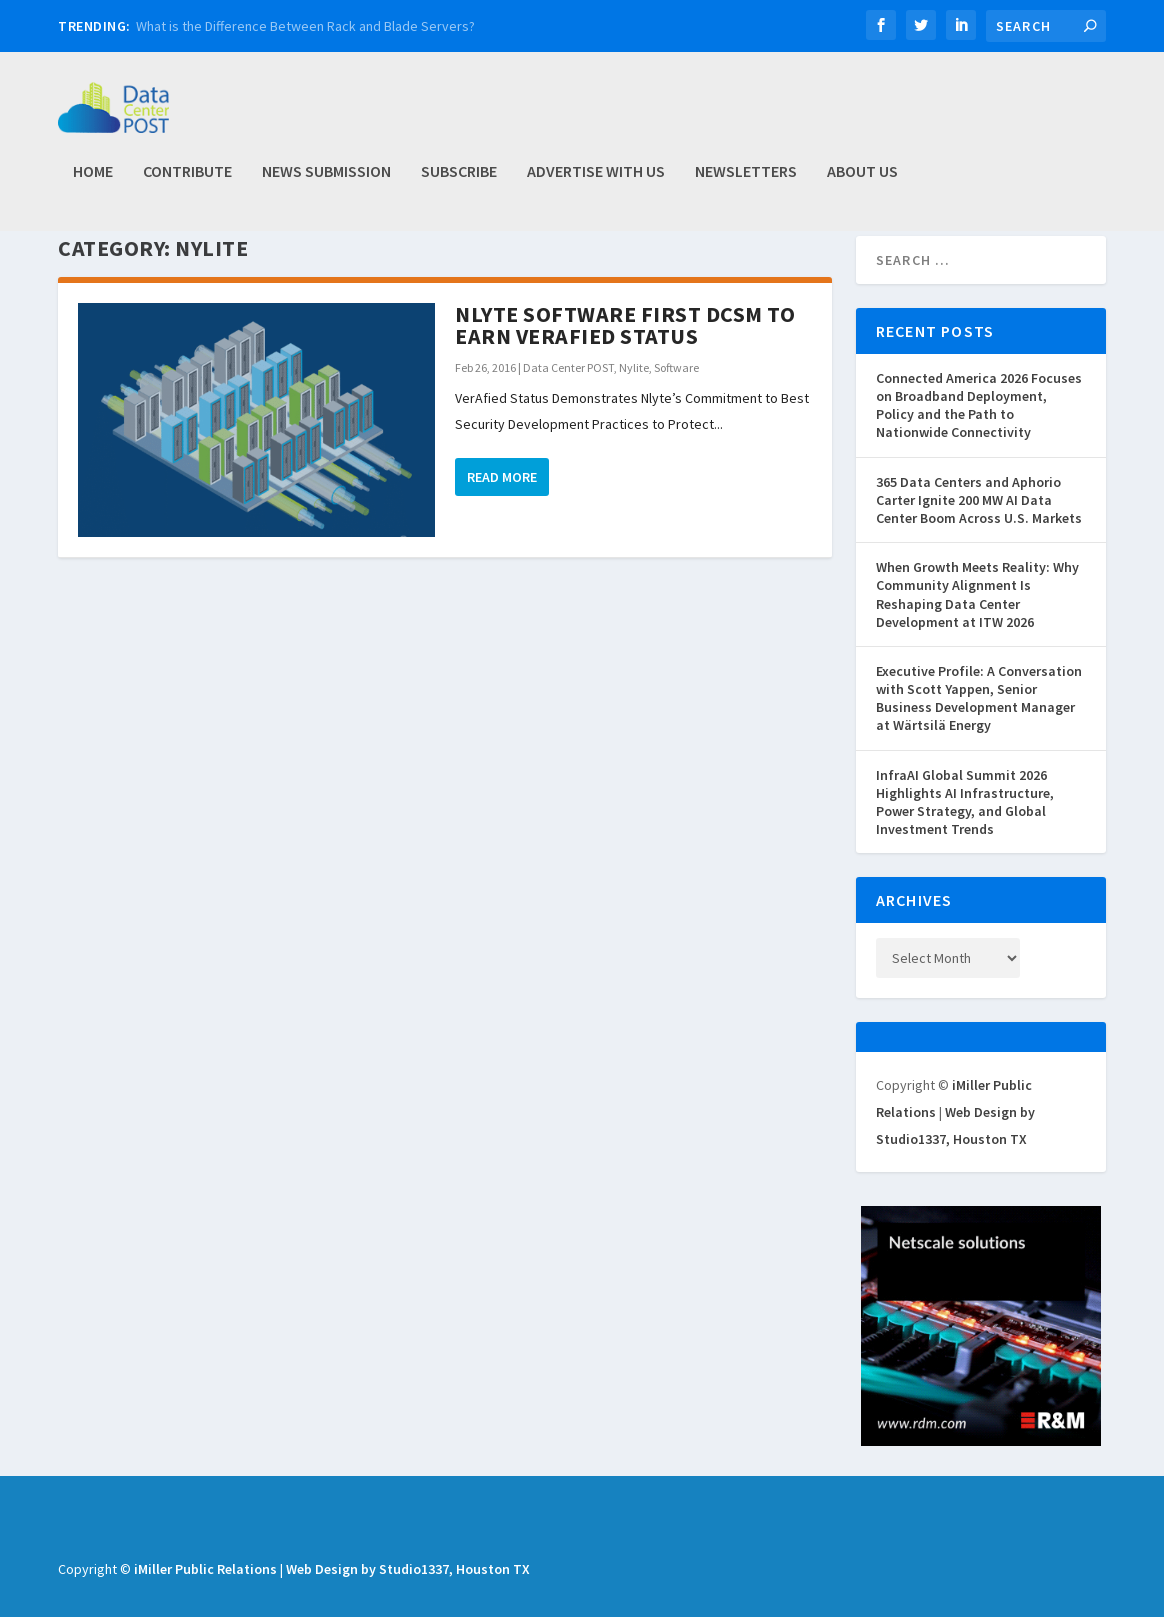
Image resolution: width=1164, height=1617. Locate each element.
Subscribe (459, 181)
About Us (862, 181)
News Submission (326, 181)
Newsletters (746, 181)
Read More (502, 521)
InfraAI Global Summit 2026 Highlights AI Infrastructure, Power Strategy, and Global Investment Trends (965, 846)
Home (93, 181)
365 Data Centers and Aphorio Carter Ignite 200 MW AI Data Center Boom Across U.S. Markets (979, 544)
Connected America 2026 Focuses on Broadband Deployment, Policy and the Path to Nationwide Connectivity (979, 449)
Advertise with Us (596, 181)
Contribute (187, 181)
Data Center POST (568, 411)
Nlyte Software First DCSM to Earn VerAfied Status (625, 369)
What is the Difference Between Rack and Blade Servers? (305, 26)
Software (676, 411)
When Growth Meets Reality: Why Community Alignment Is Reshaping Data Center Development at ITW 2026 (977, 638)
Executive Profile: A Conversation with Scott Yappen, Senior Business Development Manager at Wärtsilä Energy (979, 742)
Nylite (634, 411)
